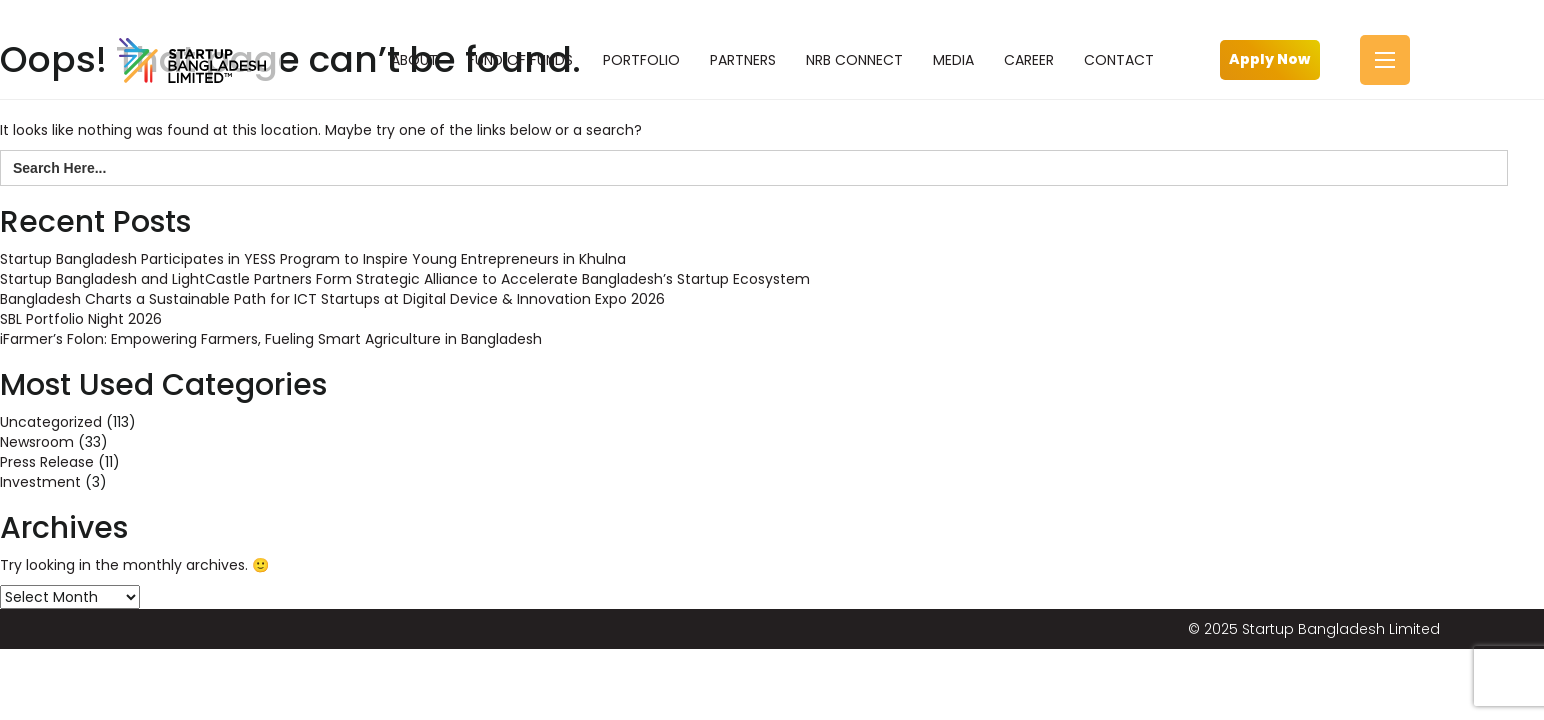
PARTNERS (743, 60)
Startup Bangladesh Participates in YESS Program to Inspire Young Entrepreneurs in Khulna (313, 259)
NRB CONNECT (854, 60)
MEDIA (953, 60)
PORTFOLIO (641, 60)
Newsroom (37, 442)
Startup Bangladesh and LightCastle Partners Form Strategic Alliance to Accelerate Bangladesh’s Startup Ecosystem (405, 279)
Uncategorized (51, 422)
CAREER (1029, 60)
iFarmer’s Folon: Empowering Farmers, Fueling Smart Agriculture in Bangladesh (271, 339)
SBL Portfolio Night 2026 (81, 319)
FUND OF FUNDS (520, 60)
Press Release (47, 462)
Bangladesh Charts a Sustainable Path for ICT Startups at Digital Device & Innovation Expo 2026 (332, 299)
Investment (40, 482)
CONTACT (1119, 60)
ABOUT (414, 60)
